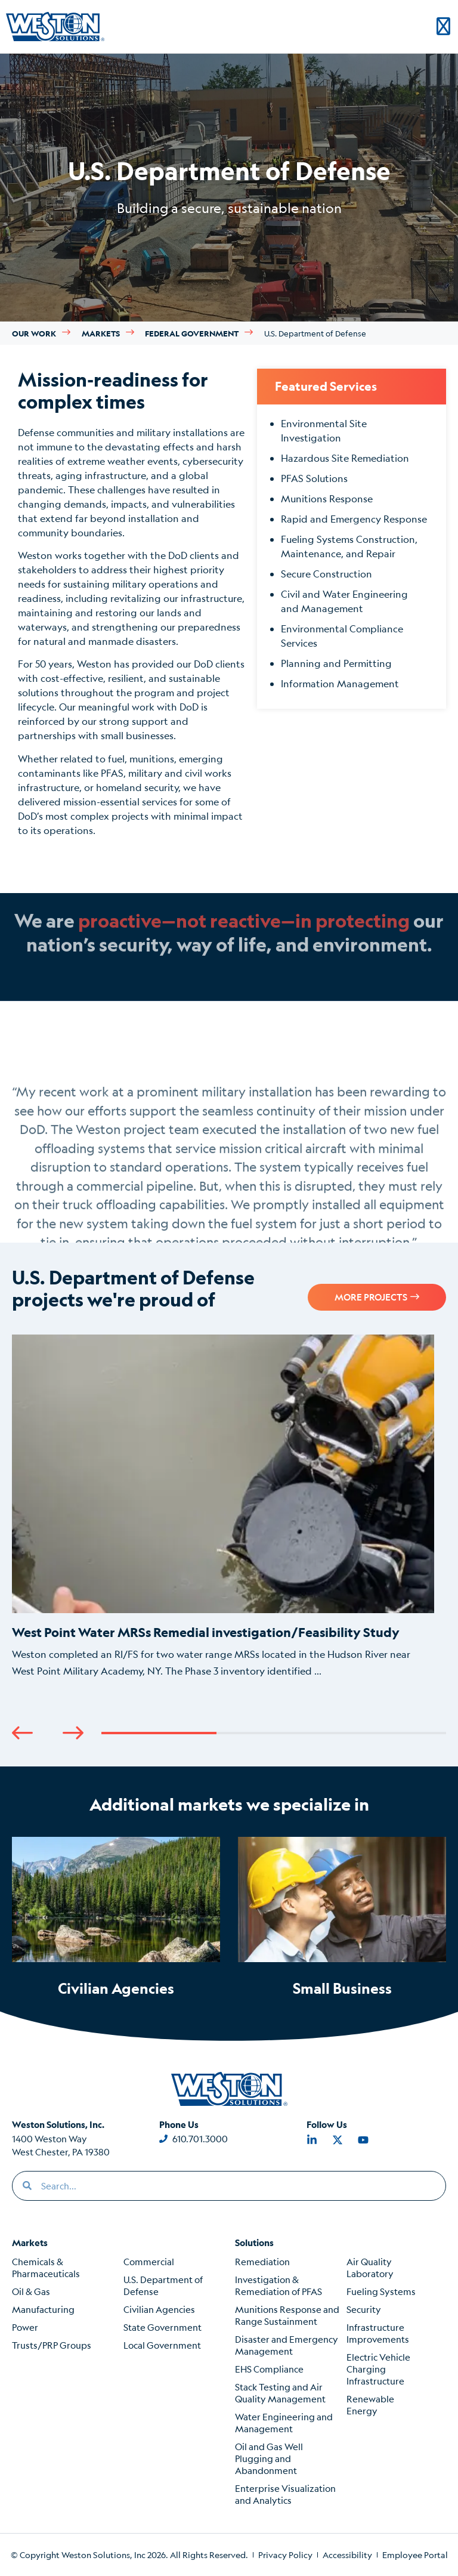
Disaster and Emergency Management (286, 2344)
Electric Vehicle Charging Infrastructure (378, 2368)
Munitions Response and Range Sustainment (287, 2315)
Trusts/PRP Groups (51, 2344)
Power (25, 2327)
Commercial (148, 2261)
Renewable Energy (370, 2404)
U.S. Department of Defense (163, 2285)
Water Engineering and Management (284, 2422)
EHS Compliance (269, 2368)
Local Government (162, 2344)
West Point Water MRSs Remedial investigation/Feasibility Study (206, 1632)
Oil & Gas (31, 2291)
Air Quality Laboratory (370, 2267)
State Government (162, 2327)
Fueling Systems (381, 2291)
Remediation (262, 2261)
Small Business (342, 1988)
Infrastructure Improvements (377, 2333)
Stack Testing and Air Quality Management (280, 2392)
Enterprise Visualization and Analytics (285, 2494)
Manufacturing (43, 2309)
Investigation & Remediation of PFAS (278, 2285)
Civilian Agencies (116, 1988)
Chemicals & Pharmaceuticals (46, 2267)
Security (363, 2309)
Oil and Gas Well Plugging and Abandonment (269, 2458)
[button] (22, 1733)
